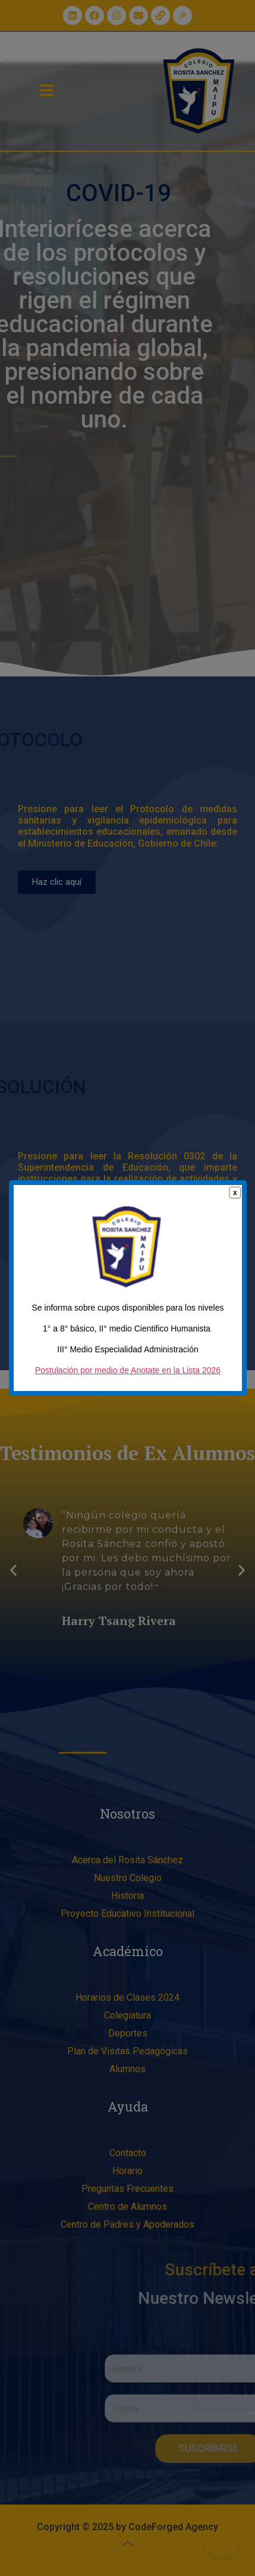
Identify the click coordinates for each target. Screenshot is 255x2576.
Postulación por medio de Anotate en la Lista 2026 (128, 1378)
